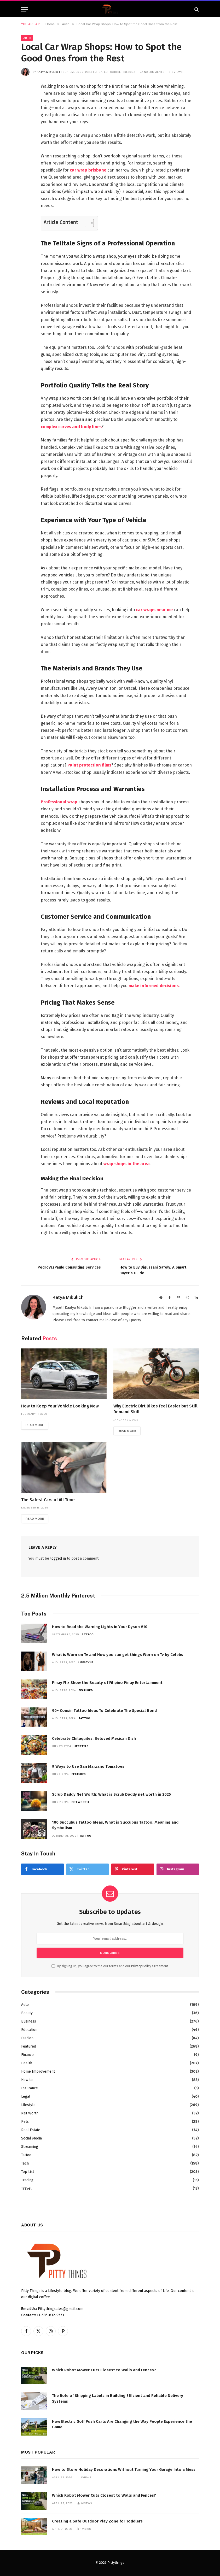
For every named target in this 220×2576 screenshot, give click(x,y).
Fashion (27, 2038)
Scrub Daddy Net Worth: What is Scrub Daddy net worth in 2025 (111, 1794)
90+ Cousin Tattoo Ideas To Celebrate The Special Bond (104, 1710)
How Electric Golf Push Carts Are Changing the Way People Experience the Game (122, 2424)
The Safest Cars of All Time (48, 1500)
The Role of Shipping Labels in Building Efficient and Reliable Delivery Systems (117, 2399)
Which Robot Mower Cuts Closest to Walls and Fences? (104, 2370)
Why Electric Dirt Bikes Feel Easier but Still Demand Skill (155, 1409)
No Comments (152, 71)
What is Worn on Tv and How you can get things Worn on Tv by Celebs (117, 1655)
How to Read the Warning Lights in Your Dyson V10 (99, 1627)
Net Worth (80, 1802)
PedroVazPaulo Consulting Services (68, 1267)
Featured (86, 1690)
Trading (27, 2180)
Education (29, 2029)
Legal (25, 2096)
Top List (27, 2172)
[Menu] (24, 9)
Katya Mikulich (48, 71)
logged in (58, 1559)
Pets (25, 2121)
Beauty (27, 2013)
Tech (25, 2163)
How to (27, 2080)
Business (28, 2021)
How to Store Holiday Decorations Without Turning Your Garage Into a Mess (123, 2469)
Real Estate (30, 2130)
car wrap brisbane (88, 170)
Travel (26, 2188)
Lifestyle (85, 1662)
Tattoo (88, 1634)
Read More (35, 1425)
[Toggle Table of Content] (86, 223)
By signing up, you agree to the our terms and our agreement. (110, 1966)
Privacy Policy (141, 1966)
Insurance (29, 2088)
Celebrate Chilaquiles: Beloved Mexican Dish (94, 1738)
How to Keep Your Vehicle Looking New (60, 1406)
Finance (27, 2055)
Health (26, 2063)
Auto (27, 37)
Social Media (31, 2138)
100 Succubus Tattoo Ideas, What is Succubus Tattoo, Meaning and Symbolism (115, 1825)
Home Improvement (38, 2071)
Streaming (29, 2146)
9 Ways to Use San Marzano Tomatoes (88, 1766)
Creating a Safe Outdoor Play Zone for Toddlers (97, 2521)
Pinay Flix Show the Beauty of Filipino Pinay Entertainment (107, 1683)
